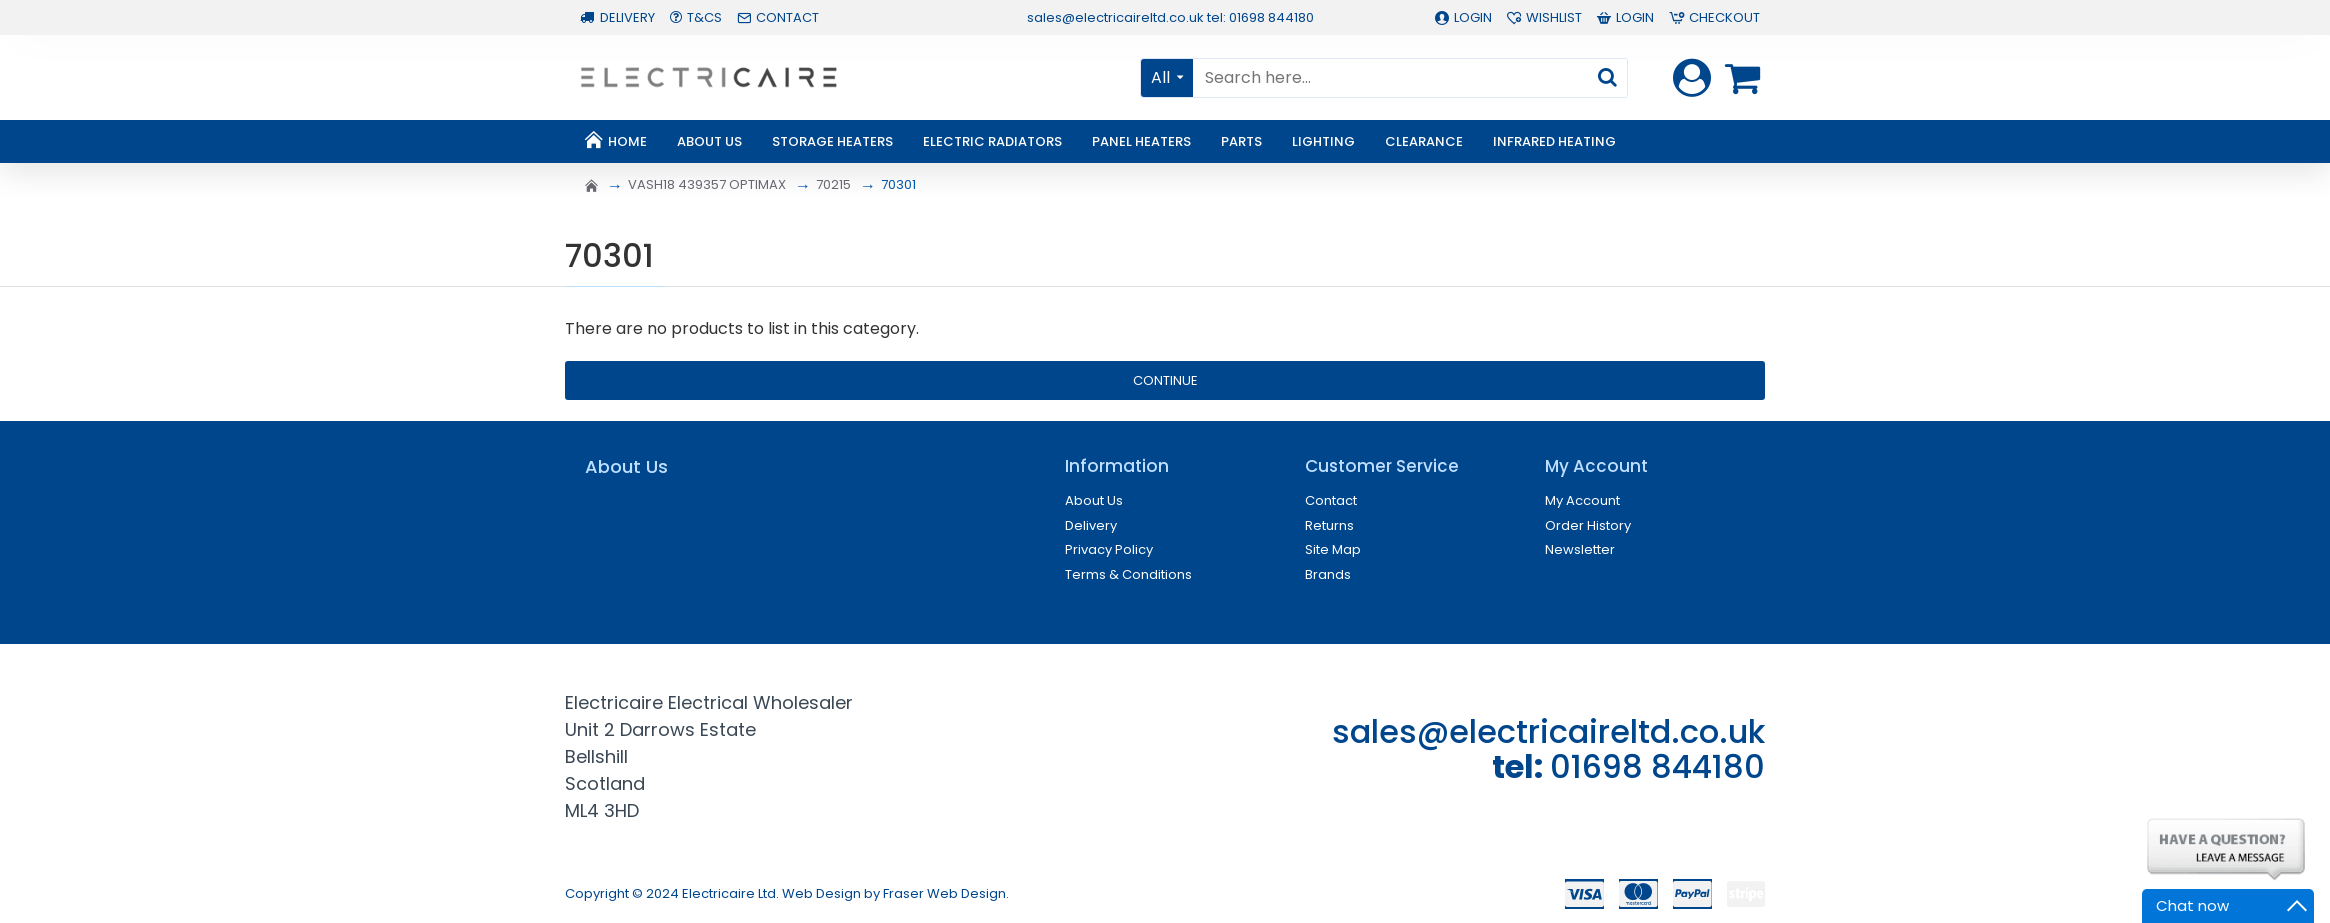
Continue (1165, 380)
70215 (833, 184)
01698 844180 (1657, 766)
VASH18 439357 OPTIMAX (707, 184)
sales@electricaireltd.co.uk (1548, 731)
